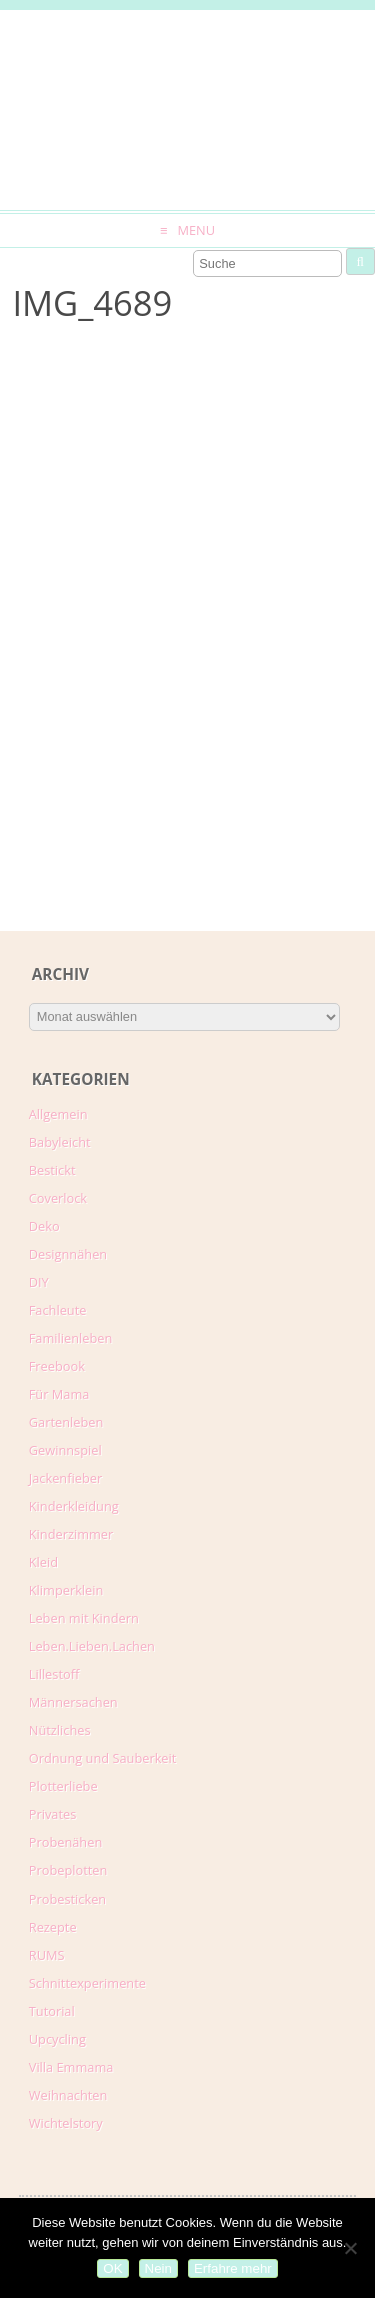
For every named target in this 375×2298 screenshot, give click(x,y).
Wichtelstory (66, 2123)
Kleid (43, 1562)
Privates (53, 1814)
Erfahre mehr (233, 2268)
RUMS (47, 1955)
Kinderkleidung (74, 1506)
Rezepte (53, 1927)
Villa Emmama (71, 2067)
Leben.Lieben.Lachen (92, 1646)
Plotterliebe (63, 1786)
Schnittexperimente (87, 1983)
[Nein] (350, 2248)
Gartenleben (66, 1422)
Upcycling (57, 2039)
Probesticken (67, 1899)
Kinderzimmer (71, 1534)
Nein (158, 2268)
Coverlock (58, 1198)
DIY (39, 1282)
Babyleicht (60, 1142)
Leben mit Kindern (84, 1618)
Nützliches (60, 1730)
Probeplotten (68, 1870)
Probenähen (65, 1842)
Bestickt (52, 1170)
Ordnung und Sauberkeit (103, 1758)
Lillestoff (54, 1674)
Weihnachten (68, 2095)
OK (112, 2268)
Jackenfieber (65, 1478)
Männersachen (73, 1702)
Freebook (57, 1366)
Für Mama (59, 1394)
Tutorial (52, 2011)
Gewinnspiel (65, 1450)
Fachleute (58, 1310)
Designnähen (68, 1254)
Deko (44, 1226)
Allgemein (58, 1114)
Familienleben (71, 1338)
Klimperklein (66, 1590)
